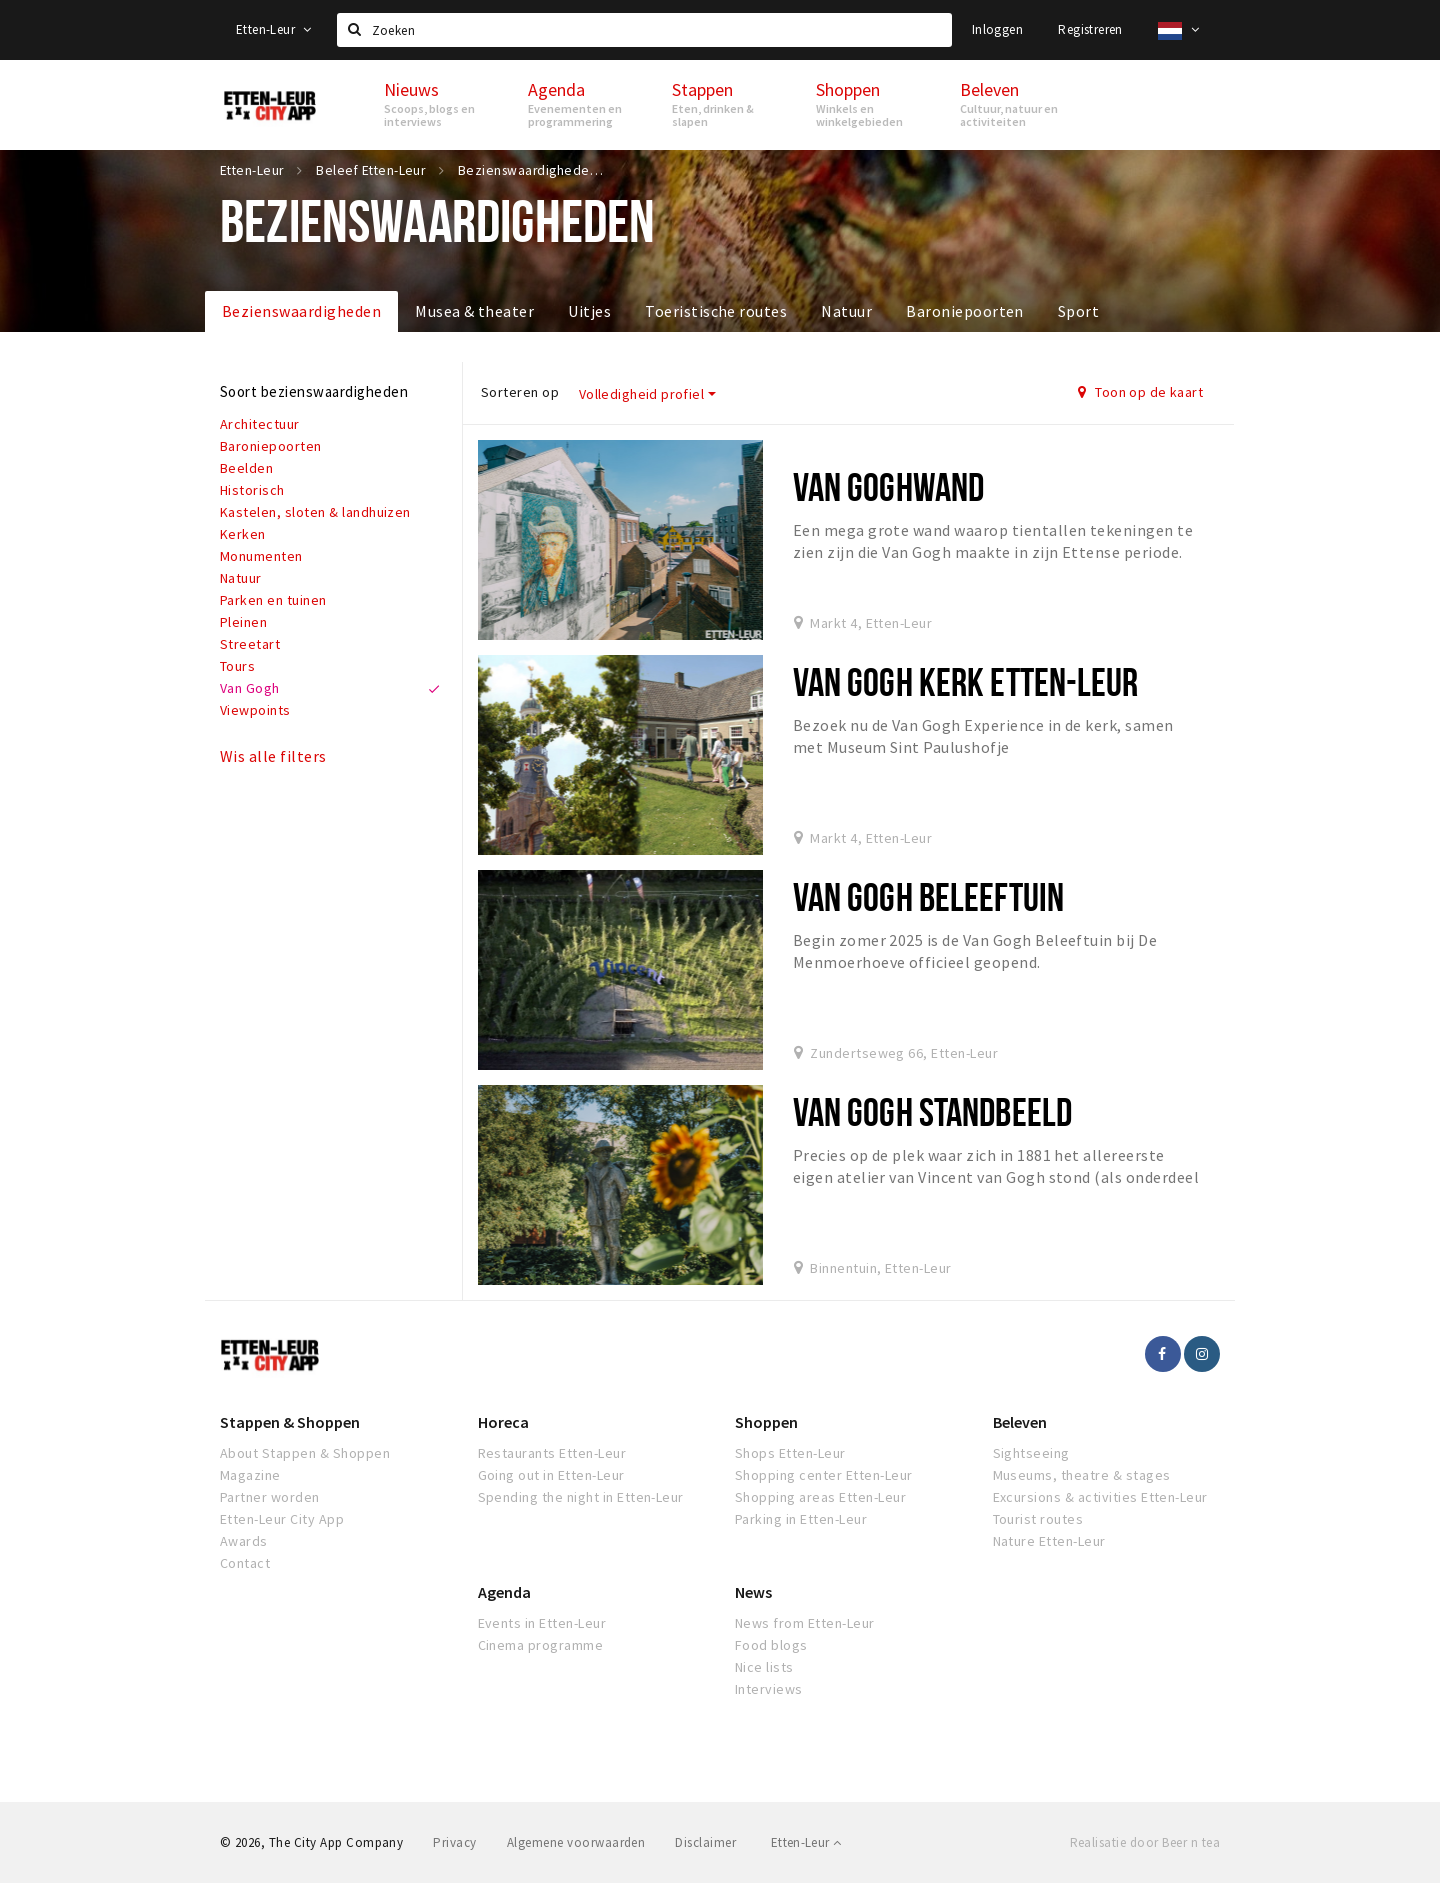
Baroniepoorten (965, 311)
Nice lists (764, 1667)
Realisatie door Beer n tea (1145, 1842)
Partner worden (270, 1497)
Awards (244, 1541)
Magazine (250, 1475)
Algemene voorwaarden (576, 1842)
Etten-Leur (274, 29)
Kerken (243, 534)
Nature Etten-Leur (1049, 1541)
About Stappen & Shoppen (305, 1453)
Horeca (503, 1422)
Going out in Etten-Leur (551, 1475)
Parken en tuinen (273, 600)
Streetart (250, 644)
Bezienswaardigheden (301, 311)
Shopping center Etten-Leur (823, 1475)
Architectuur (260, 424)
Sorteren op (520, 392)
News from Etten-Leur (805, 1623)
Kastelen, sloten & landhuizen (315, 512)
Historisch (252, 490)
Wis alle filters (273, 756)
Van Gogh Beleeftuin (928, 896)
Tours (237, 666)
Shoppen (766, 1422)
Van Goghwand (888, 486)
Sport (1078, 311)
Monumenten (261, 556)
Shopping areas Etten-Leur (820, 1497)
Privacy (454, 1842)
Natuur (846, 311)
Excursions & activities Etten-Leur (1100, 1497)
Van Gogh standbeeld (932, 1111)
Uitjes (589, 311)
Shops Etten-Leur (790, 1453)
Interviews (769, 1689)
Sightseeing (1031, 1453)
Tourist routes (1038, 1519)
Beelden (246, 468)
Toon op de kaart (1140, 392)
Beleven (1020, 1422)
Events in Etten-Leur (542, 1623)
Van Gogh (250, 688)
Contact (245, 1563)
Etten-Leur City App (282, 1519)
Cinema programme (541, 1645)
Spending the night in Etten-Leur (581, 1497)
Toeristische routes (716, 311)
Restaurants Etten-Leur (552, 1453)
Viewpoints (255, 710)
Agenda (504, 1592)
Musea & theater (474, 311)
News (753, 1592)
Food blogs (771, 1645)
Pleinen (243, 622)
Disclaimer (705, 1842)
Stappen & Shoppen (290, 1422)
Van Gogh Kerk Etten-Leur (966, 681)
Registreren (1090, 29)
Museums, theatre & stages (1082, 1475)
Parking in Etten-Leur (801, 1519)
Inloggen (997, 29)
